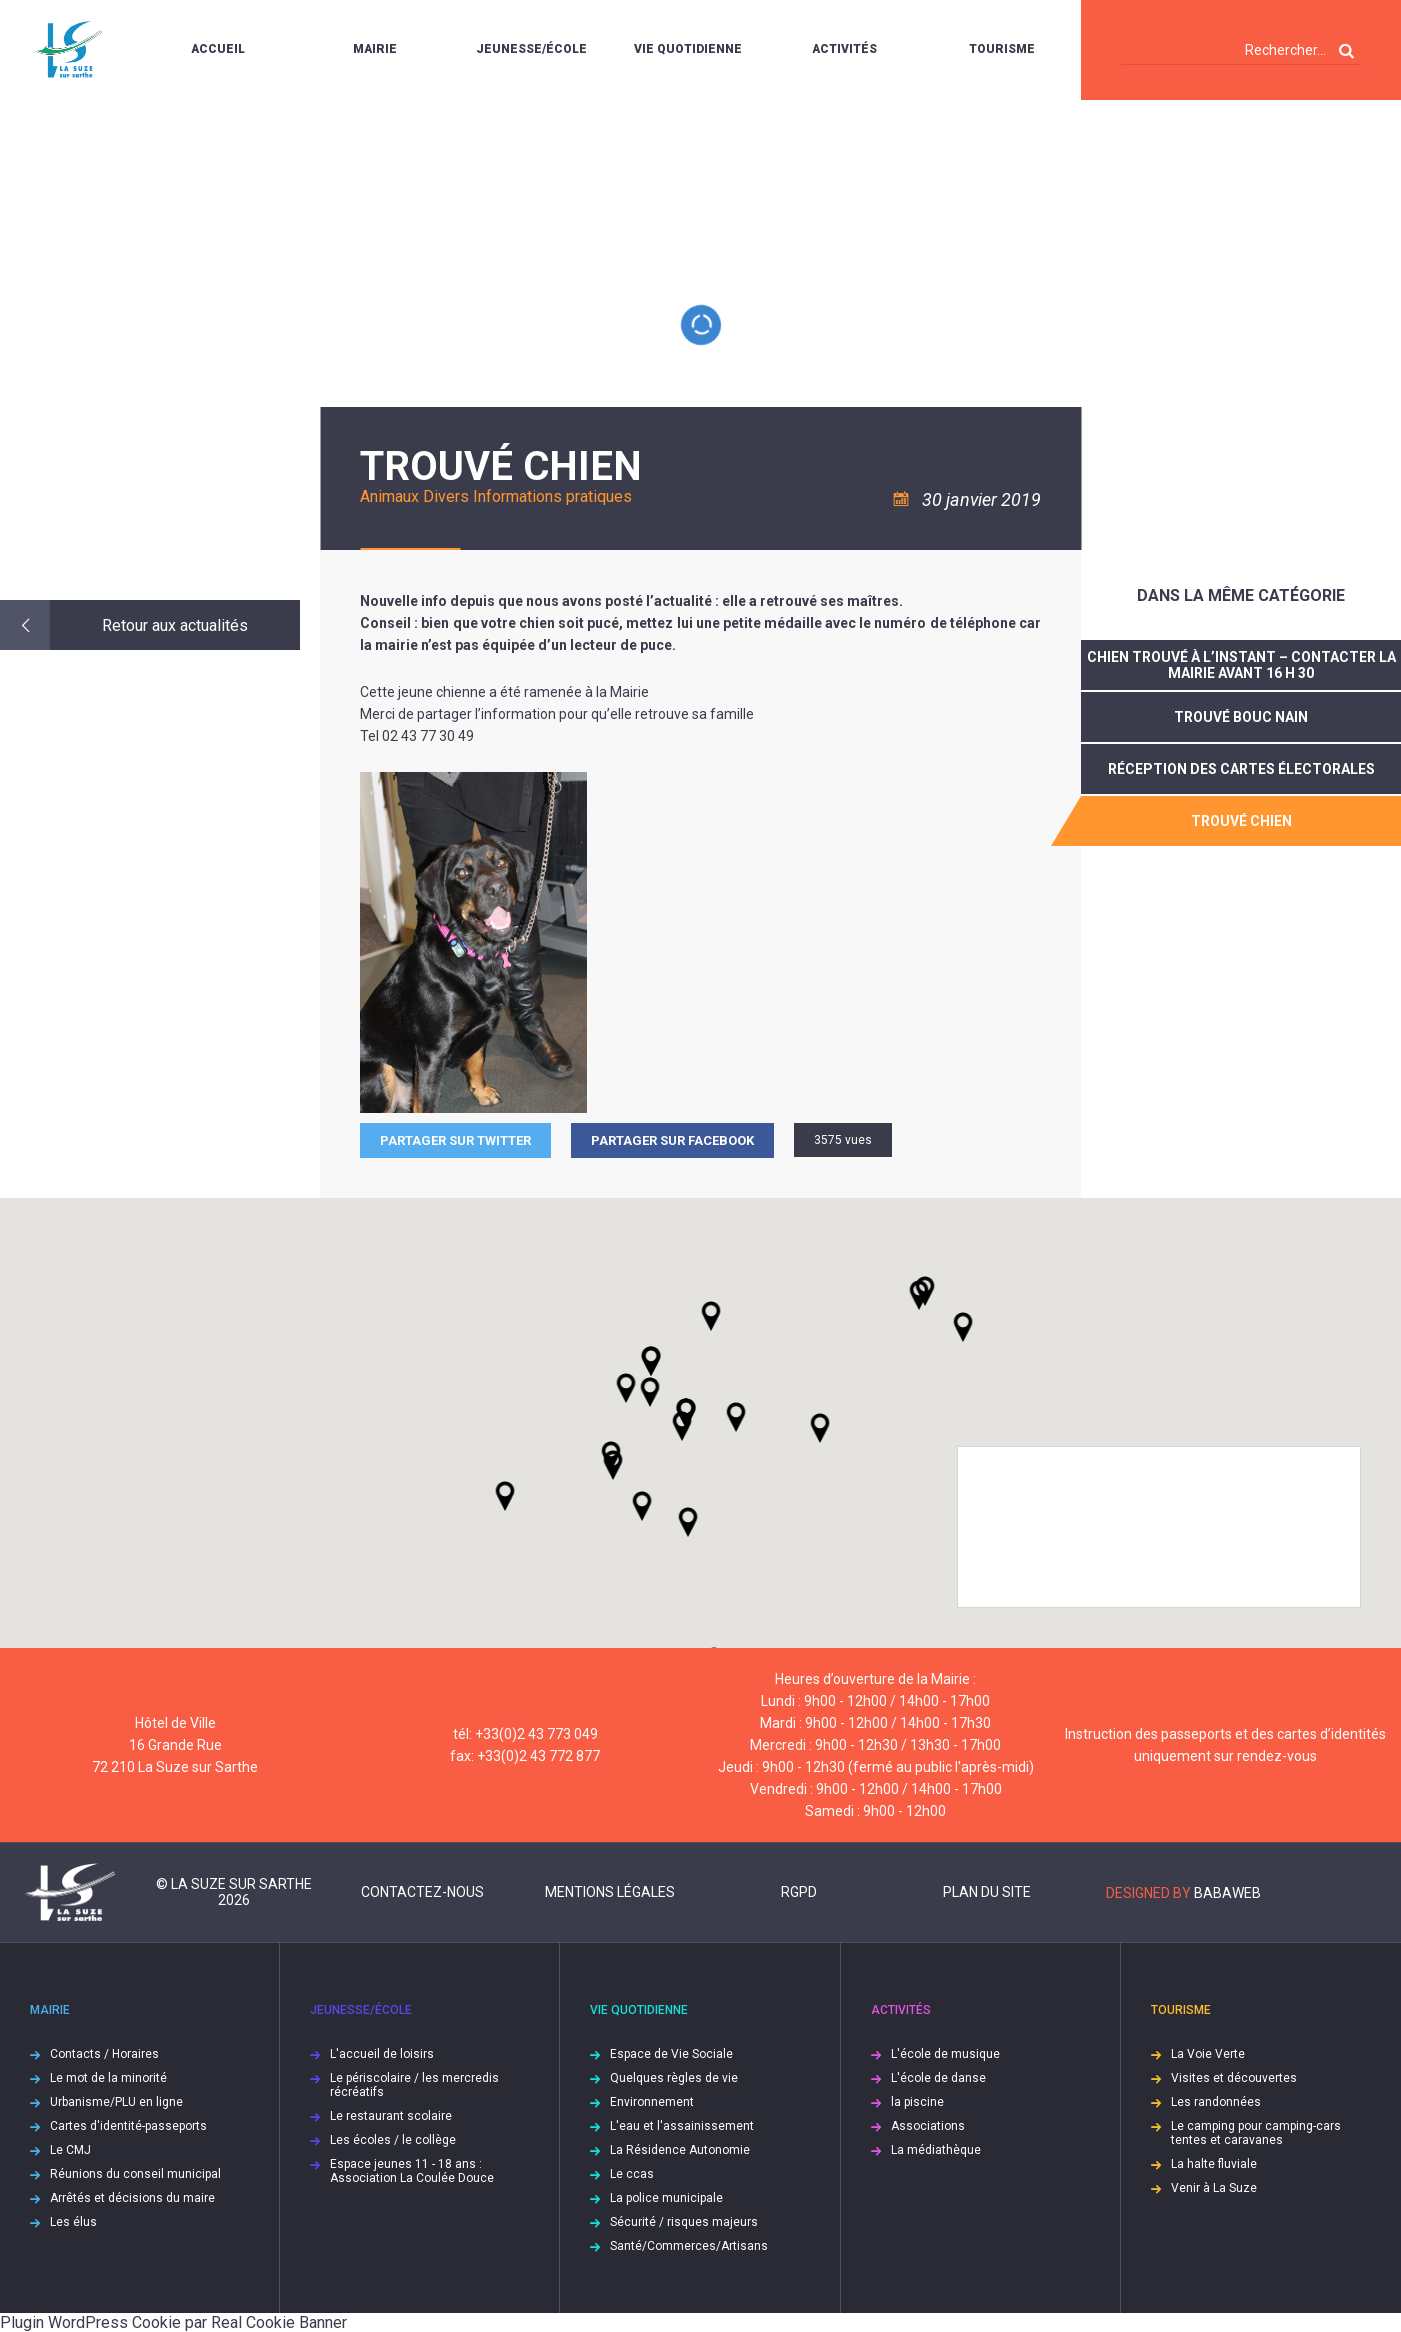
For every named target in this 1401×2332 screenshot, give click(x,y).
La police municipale (666, 2198)
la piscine (917, 2102)
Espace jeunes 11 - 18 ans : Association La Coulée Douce (412, 2171)
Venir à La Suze (1214, 2188)
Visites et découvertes (1234, 2078)
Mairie (375, 49)
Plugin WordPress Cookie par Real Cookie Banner (173, 2322)
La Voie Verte (1208, 2054)
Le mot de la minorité (108, 2078)
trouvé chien (1241, 821)
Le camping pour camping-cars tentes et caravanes (1256, 2133)
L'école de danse (938, 2078)
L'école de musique (945, 2054)
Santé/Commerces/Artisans (689, 2246)
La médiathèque (936, 2150)
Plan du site (987, 1892)
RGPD (799, 1892)
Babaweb (1227, 1893)
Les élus (73, 2222)
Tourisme (1002, 49)
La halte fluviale (1214, 2164)
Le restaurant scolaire (391, 2116)
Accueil (218, 49)
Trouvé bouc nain (1241, 717)
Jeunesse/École (531, 49)
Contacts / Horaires (104, 2054)
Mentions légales (610, 1892)
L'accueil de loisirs (382, 2054)
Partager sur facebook (672, 1140)
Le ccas (632, 2174)
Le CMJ (70, 2150)
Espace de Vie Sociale (671, 2054)
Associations (928, 2126)
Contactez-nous (422, 1892)
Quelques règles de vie (674, 2078)
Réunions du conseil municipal (135, 2174)
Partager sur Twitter (455, 1140)
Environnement (652, 2102)
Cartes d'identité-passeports (128, 2126)
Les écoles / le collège (393, 2140)
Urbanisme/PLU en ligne (116, 2102)
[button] (736, 1417)
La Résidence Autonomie (680, 2150)
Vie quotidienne (688, 49)
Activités (844, 49)
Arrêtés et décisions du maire (132, 2198)
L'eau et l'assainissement (682, 2126)
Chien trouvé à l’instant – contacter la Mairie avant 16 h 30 (1241, 665)
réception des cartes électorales (1241, 769)
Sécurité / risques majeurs (684, 2222)
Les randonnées (1216, 2102)
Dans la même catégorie (1241, 595)
